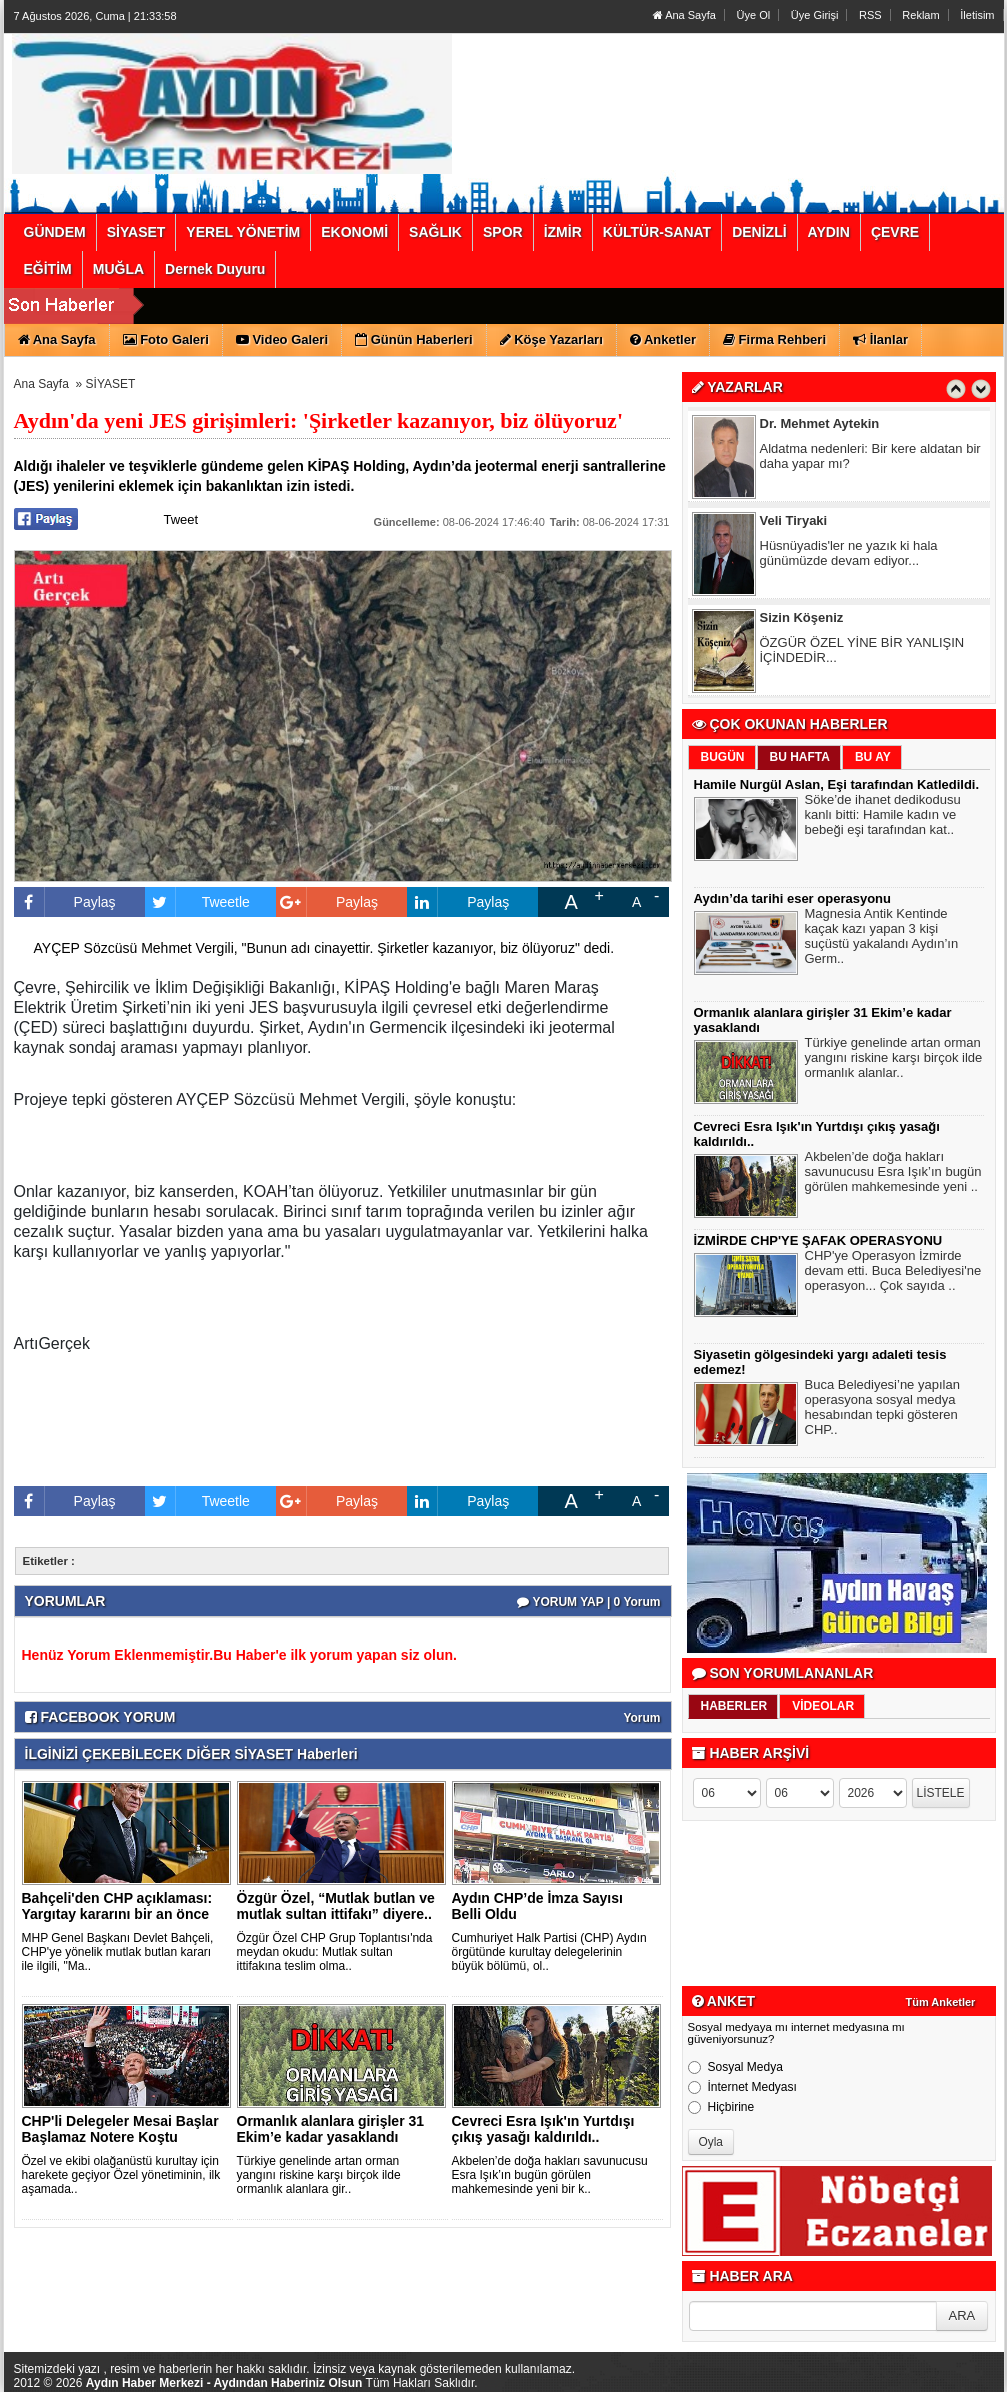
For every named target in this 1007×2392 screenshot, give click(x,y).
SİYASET (111, 384)
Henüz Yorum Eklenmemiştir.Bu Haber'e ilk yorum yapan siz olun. (239, 1655)
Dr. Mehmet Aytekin (820, 425)
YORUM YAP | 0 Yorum (588, 1602)
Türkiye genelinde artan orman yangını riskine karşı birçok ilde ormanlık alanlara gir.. (319, 2175)
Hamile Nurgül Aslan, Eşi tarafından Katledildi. (837, 784)
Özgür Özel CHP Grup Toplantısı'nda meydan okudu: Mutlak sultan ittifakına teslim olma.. (335, 1952)
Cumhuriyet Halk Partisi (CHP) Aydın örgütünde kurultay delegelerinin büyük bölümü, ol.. (549, 1952)
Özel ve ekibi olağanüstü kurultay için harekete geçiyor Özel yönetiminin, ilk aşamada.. (121, 2175)
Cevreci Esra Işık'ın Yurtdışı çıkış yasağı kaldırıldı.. (543, 2129)
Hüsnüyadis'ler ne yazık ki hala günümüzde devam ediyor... (849, 555)
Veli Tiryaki (794, 522)
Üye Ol (754, 15)
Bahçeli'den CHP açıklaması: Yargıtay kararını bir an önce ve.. (117, 1914)
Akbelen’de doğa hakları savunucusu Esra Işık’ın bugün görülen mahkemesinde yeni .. (893, 1174)
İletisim (977, 15)
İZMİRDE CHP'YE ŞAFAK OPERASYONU (818, 1240)
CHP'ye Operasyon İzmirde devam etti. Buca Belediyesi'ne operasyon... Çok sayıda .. (893, 1273)
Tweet (181, 519)
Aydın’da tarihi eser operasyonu (792, 898)
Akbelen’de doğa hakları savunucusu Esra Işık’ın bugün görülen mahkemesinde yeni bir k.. (550, 2175)
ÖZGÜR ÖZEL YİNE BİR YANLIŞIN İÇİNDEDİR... (862, 652)
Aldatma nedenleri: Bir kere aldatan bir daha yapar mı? (870, 458)
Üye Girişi (815, 15)
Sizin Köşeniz (802, 619)
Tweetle (197, 902)
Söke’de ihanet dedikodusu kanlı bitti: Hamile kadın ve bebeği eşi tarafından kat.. (883, 817)
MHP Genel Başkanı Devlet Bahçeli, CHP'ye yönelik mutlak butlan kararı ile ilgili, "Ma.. (118, 1952)
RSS (870, 15)
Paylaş (65, 902)
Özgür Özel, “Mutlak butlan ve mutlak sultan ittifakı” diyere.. (336, 1906)
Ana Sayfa (684, 15)
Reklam (920, 15)
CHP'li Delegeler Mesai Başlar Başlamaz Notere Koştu (120, 2129)
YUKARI (903, 2363)
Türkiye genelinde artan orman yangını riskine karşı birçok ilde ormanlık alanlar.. (894, 1060)
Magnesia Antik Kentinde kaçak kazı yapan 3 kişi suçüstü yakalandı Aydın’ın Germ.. (882, 938)
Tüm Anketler (941, 2002)
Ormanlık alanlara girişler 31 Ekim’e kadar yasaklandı (331, 2129)
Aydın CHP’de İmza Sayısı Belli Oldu (537, 1906)
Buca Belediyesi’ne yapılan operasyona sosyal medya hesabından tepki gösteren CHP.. (882, 1409)
